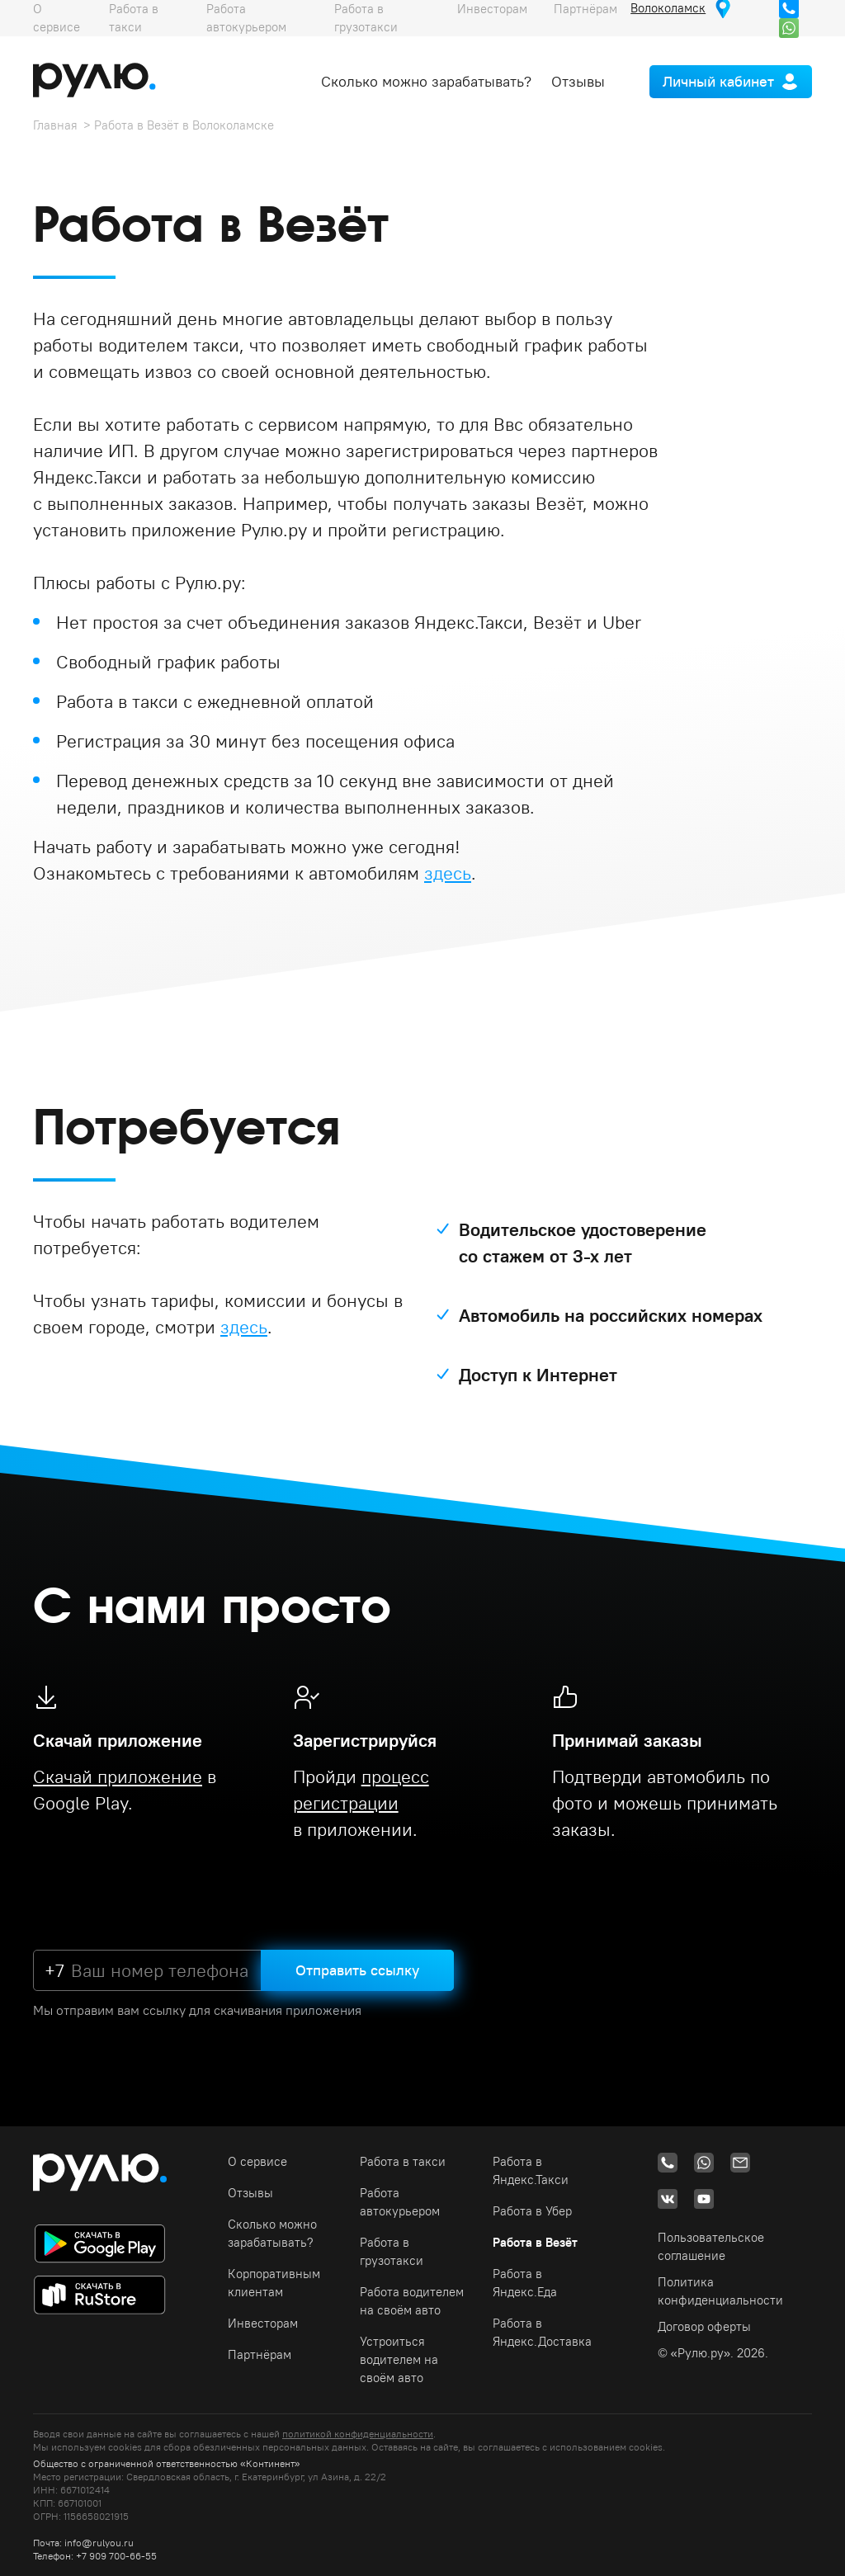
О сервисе (257, 2161)
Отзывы (578, 81)
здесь (447, 873)
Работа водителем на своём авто (412, 2301)
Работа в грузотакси (391, 2251)
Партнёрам (259, 2354)
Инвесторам (263, 2323)
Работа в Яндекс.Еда (525, 2283)
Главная (55, 125)
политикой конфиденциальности (357, 2433)
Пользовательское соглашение (711, 2246)
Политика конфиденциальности (720, 2291)
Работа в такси (403, 2161)
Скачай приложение (117, 1776)
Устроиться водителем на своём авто (399, 2359)
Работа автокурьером (400, 2202)
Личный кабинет (718, 81)
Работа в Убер (532, 2211)
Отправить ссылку (357, 1969)
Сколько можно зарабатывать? (426, 81)
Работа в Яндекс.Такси (531, 2170)
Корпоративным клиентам (274, 2283)
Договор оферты (704, 2326)
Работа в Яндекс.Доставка (542, 2332)
